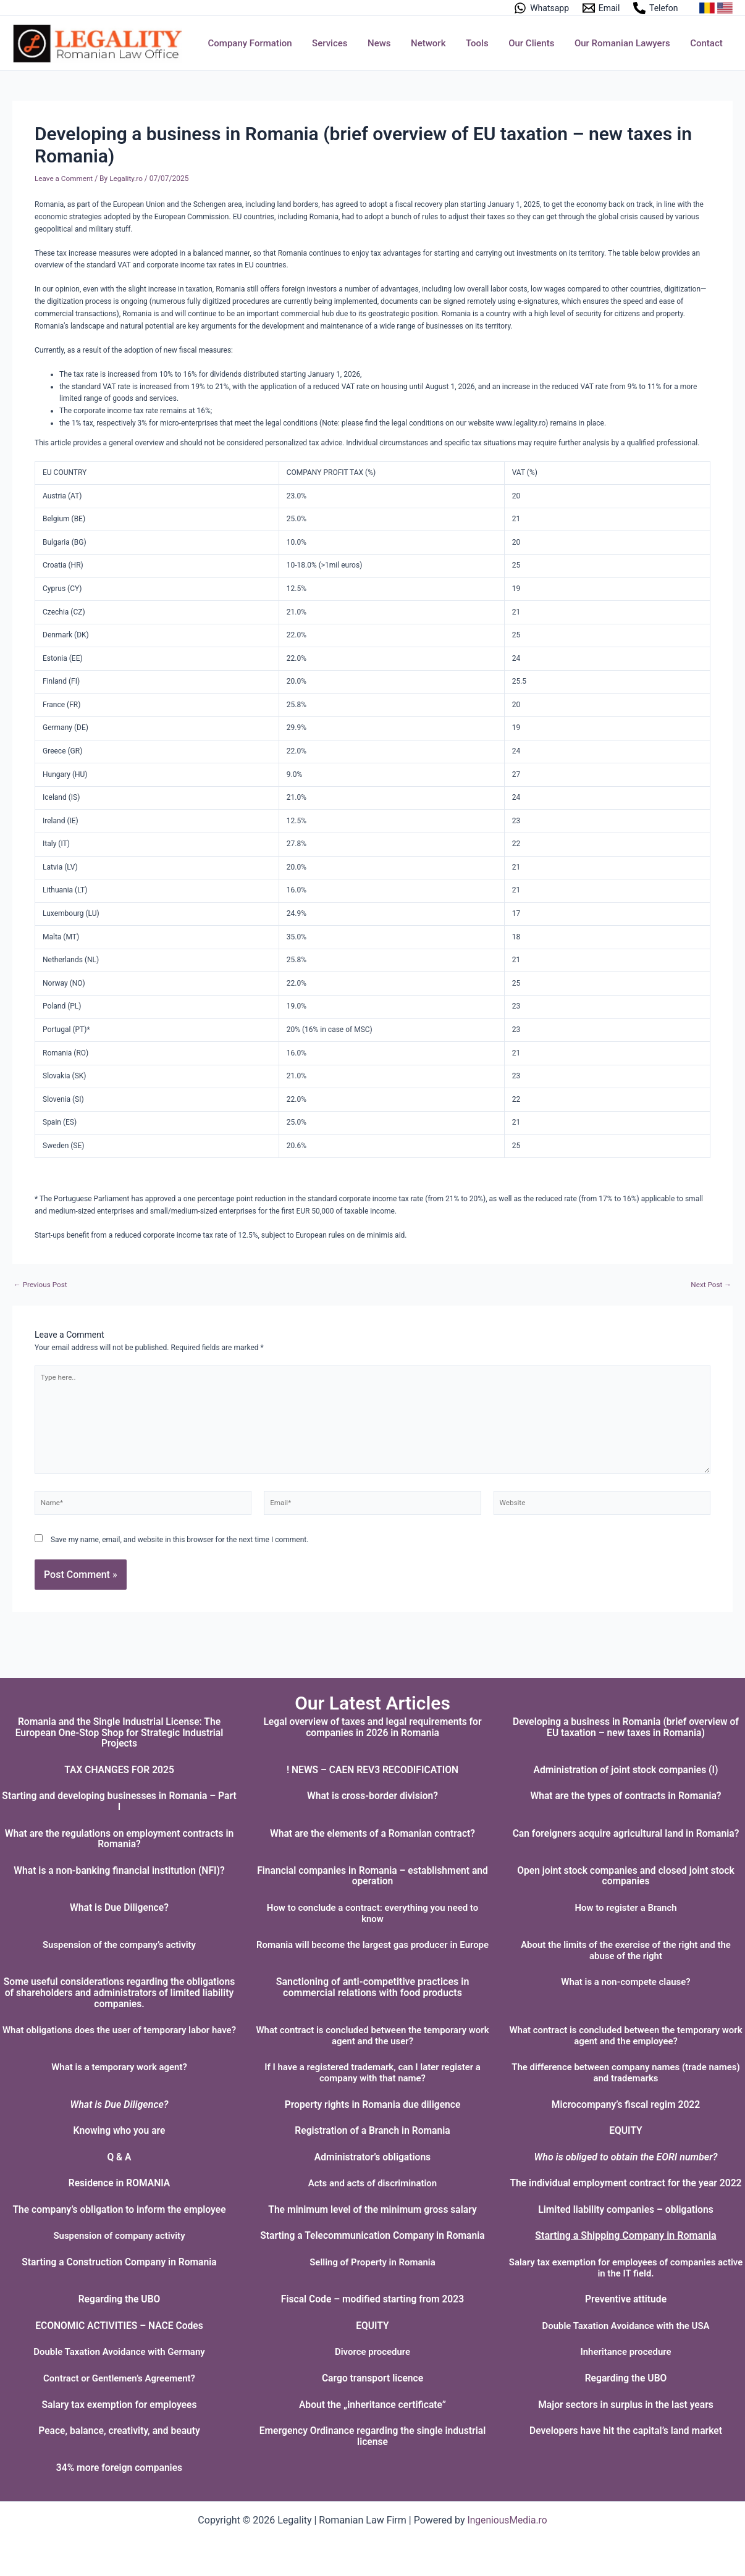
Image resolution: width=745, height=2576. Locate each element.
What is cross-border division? (372, 1785)
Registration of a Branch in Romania (372, 2120)
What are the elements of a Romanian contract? (372, 1822)
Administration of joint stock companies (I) (625, 1758)
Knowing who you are (119, 2120)
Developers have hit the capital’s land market (625, 2430)
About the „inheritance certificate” (372, 2404)
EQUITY (626, 2120)
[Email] (601, 8)
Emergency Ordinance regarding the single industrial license (372, 2436)
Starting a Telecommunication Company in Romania (372, 2235)
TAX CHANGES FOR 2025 (119, 1758)
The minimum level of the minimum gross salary (372, 2209)
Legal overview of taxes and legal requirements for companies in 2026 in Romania (372, 1716)
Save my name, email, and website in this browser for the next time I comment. (179, 1542)
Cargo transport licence (372, 2378)
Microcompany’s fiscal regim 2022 (626, 2093)
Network (435, 43)
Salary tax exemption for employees (119, 2404)
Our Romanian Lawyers (625, 43)
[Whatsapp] (541, 8)
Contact (707, 43)
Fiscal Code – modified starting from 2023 (372, 2299)
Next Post (710, 1284)
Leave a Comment (64, 178)
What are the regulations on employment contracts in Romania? (119, 1827)
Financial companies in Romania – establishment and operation (372, 1864)
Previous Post (41, 1284)
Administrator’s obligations (372, 2146)
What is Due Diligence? (119, 1896)
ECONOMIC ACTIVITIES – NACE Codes (119, 2325)
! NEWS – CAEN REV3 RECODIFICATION (373, 1758)
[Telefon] (655, 8)
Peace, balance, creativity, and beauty (119, 2430)
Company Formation (261, 43)
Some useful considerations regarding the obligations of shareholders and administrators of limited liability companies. (119, 1982)
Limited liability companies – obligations (625, 2209)
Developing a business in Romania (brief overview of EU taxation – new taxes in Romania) (626, 1716)
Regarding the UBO (119, 2299)
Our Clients (535, 43)
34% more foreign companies (118, 2467)
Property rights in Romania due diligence (372, 2093)
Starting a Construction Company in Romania (119, 2262)
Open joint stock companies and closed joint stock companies (626, 1864)
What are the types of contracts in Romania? (626, 1785)
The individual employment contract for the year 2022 (625, 2178)
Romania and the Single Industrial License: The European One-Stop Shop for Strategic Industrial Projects (119, 1721)
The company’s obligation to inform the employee (119, 2209)
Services (339, 43)
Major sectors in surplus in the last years (625, 2404)
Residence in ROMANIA (119, 2172)
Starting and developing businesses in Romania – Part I (119, 1790)
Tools (482, 43)
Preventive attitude (625, 2299)
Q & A (119, 2146)
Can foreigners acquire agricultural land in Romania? (626, 1822)
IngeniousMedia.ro (507, 2520)
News (388, 43)
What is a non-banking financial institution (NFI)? (119, 1859)
